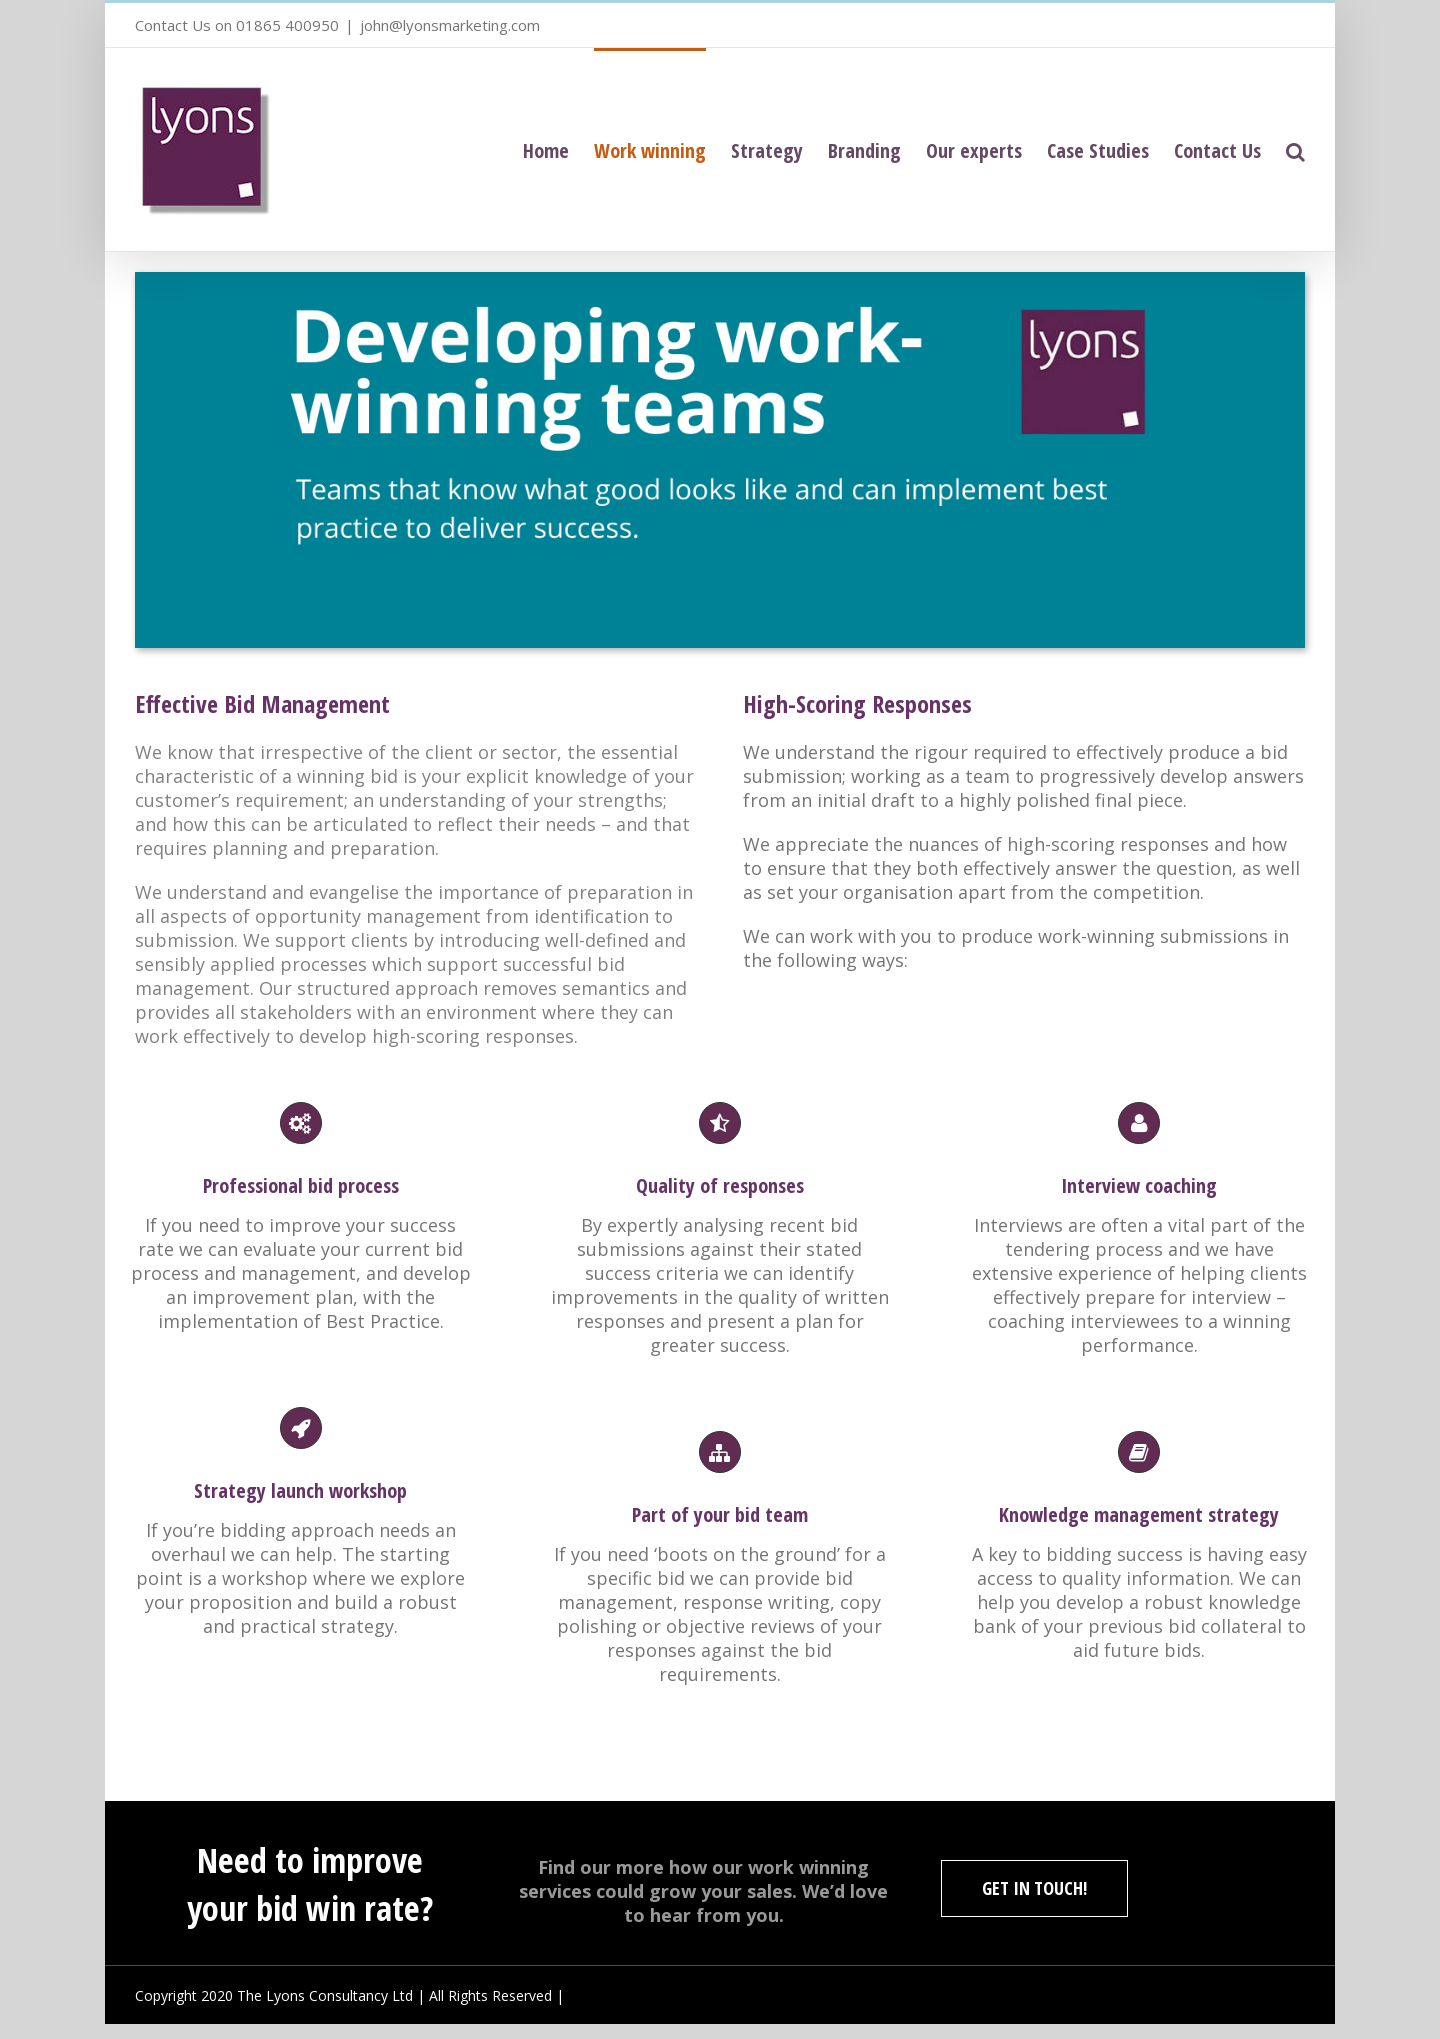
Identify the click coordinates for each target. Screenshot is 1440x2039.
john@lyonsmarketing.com (450, 25)
